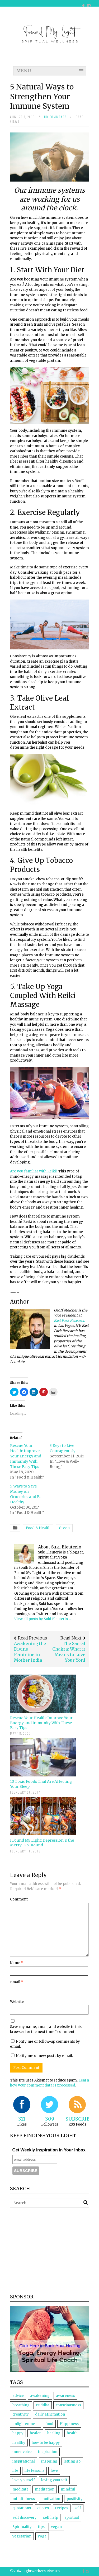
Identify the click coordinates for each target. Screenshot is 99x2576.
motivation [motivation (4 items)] (50, 2499)
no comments (55, 117)
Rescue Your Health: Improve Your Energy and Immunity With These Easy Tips (25, 1456)
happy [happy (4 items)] (17, 2433)
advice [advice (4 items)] (18, 2395)
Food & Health (38, 1528)
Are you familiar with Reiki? (34, 1171)
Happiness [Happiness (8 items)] (69, 2424)
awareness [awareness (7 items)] (65, 2395)
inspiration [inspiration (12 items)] (47, 2452)
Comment (19, 1899)
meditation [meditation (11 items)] (44, 2489)
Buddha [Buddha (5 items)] (42, 2405)
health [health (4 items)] (72, 2433)
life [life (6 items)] (15, 2470)
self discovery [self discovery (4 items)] (24, 2517)
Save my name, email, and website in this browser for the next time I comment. (46, 2029)
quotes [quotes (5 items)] (43, 2508)
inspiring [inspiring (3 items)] (49, 2461)
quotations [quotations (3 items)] (21, 2508)
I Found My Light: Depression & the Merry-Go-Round (42, 1842)
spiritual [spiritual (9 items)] (71, 2517)
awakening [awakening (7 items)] (40, 2395)
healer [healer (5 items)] (35, 2433)
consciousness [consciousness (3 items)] (68, 2405)
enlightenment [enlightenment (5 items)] (25, 2424)
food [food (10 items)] (49, 2424)
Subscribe (79, 2119)
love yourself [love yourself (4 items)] (23, 2480)
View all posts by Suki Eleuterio (43, 1619)
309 (49, 2119)
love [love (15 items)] (54, 2470)
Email (16, 1982)
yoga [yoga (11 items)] (42, 2536)
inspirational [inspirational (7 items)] (23, 2461)
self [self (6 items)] (77, 2508)
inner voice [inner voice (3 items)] (22, 2452)
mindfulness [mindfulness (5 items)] (23, 2499)
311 (21, 2119)
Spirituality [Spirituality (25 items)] (22, 2527)
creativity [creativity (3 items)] (20, 2414)
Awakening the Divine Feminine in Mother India (30, 1651)
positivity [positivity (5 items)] (75, 2499)
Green (64, 1528)
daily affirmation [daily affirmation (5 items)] (50, 2414)
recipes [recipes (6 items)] (61, 2508)
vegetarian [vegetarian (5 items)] (21, 2536)
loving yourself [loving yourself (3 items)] (54, 2480)
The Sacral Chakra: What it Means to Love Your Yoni (68, 1651)
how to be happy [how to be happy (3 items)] (46, 2442)
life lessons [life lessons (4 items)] (34, 2470)
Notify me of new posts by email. (44, 2056)
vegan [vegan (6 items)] (56, 2527)
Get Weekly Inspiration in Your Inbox (49, 2150)
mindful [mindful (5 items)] (68, 2489)
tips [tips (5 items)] (41, 2527)
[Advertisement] (54, 2250)
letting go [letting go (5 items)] (72, 2461)
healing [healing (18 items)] (53, 2433)
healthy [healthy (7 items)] (18, 2442)
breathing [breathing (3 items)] (21, 2405)
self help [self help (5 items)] (50, 2517)
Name (16, 1963)
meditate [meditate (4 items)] (20, 2489)
